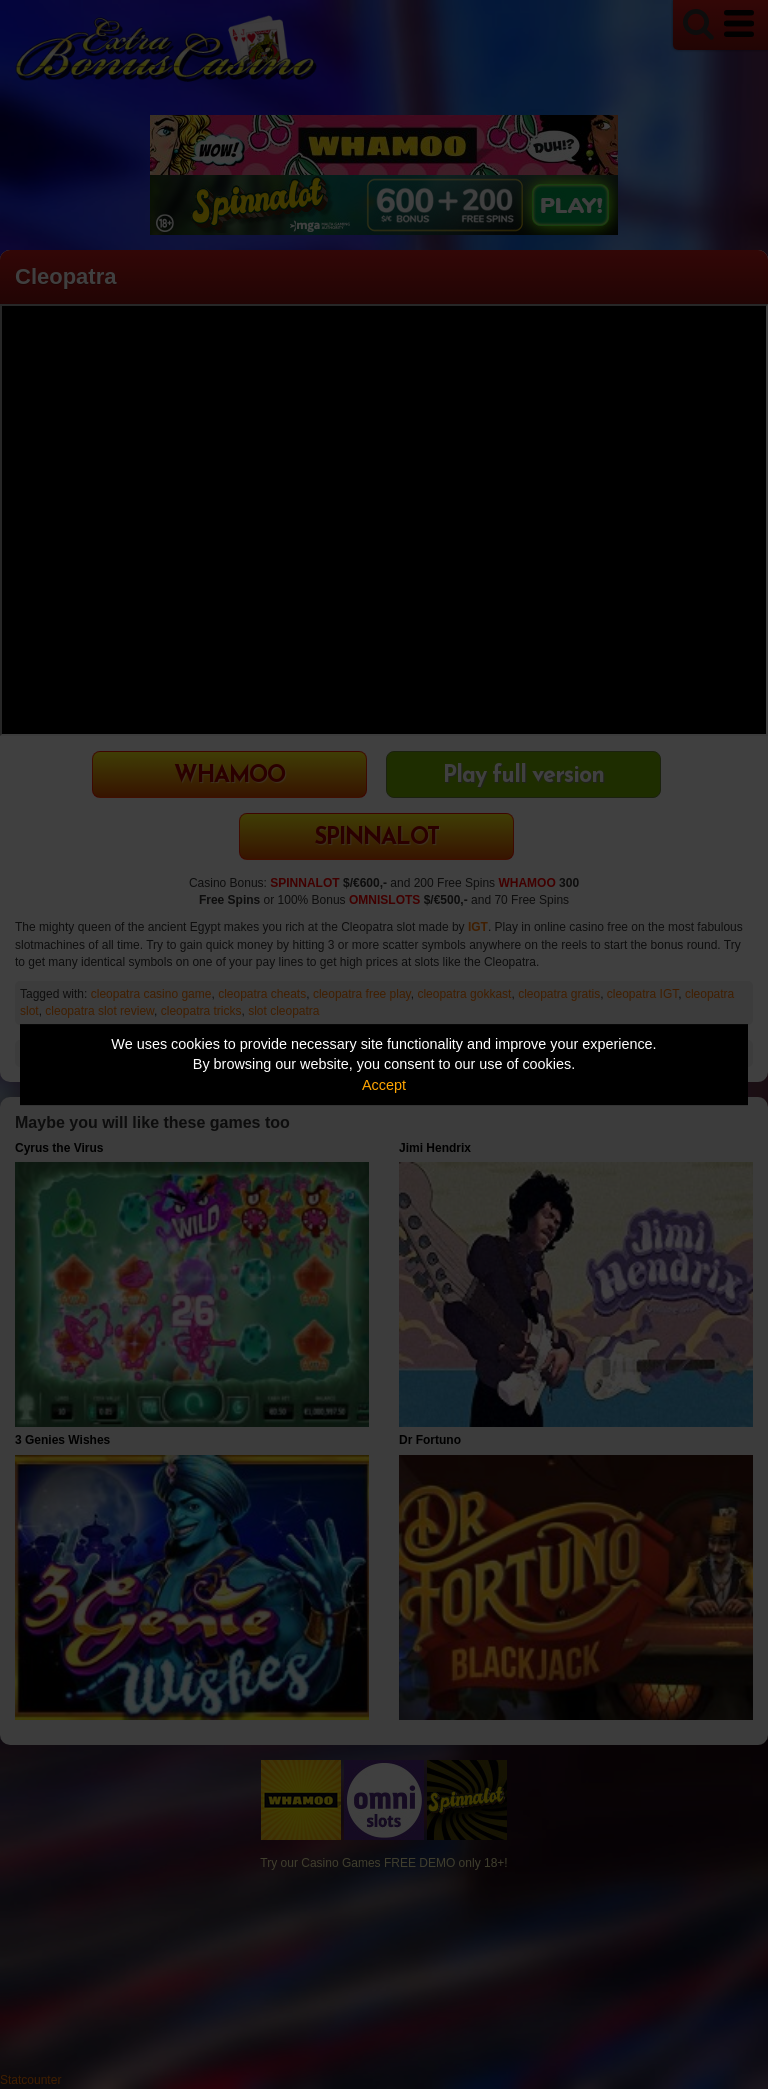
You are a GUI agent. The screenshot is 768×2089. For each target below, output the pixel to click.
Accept (384, 1085)
